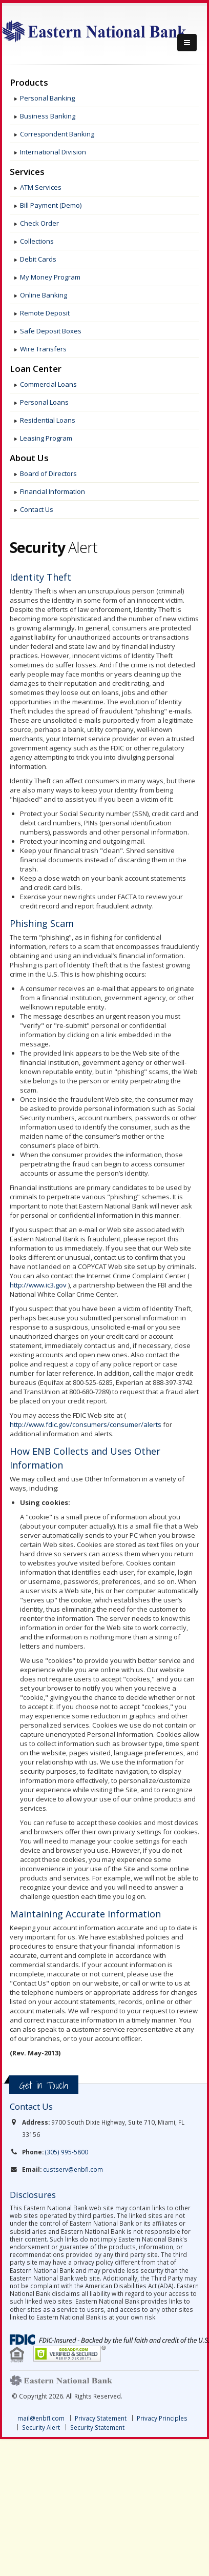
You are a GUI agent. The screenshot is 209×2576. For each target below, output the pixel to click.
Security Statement (97, 2427)
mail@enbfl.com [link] (41, 2418)
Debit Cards (38, 259)
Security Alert (41, 2427)
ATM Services (40, 187)
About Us (29, 458)
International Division (53, 151)
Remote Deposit (45, 313)
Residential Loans (47, 420)
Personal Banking (47, 98)
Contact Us (36, 509)
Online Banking (43, 295)
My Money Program (50, 277)
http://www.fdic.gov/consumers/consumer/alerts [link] (85, 1424)
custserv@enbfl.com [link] (73, 2169)
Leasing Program (46, 438)
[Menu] (187, 42)
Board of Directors (48, 473)
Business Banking (47, 116)
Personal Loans (44, 402)
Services (27, 171)
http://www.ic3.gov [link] (38, 1285)
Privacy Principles (162, 2418)
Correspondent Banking (57, 133)
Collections (37, 241)
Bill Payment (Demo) (50, 205)
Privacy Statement (101, 2418)
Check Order (39, 223)
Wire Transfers (43, 348)
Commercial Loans (48, 384)
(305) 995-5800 (66, 2152)
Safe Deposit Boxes (50, 330)
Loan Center (35, 368)
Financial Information (52, 491)
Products (29, 82)
